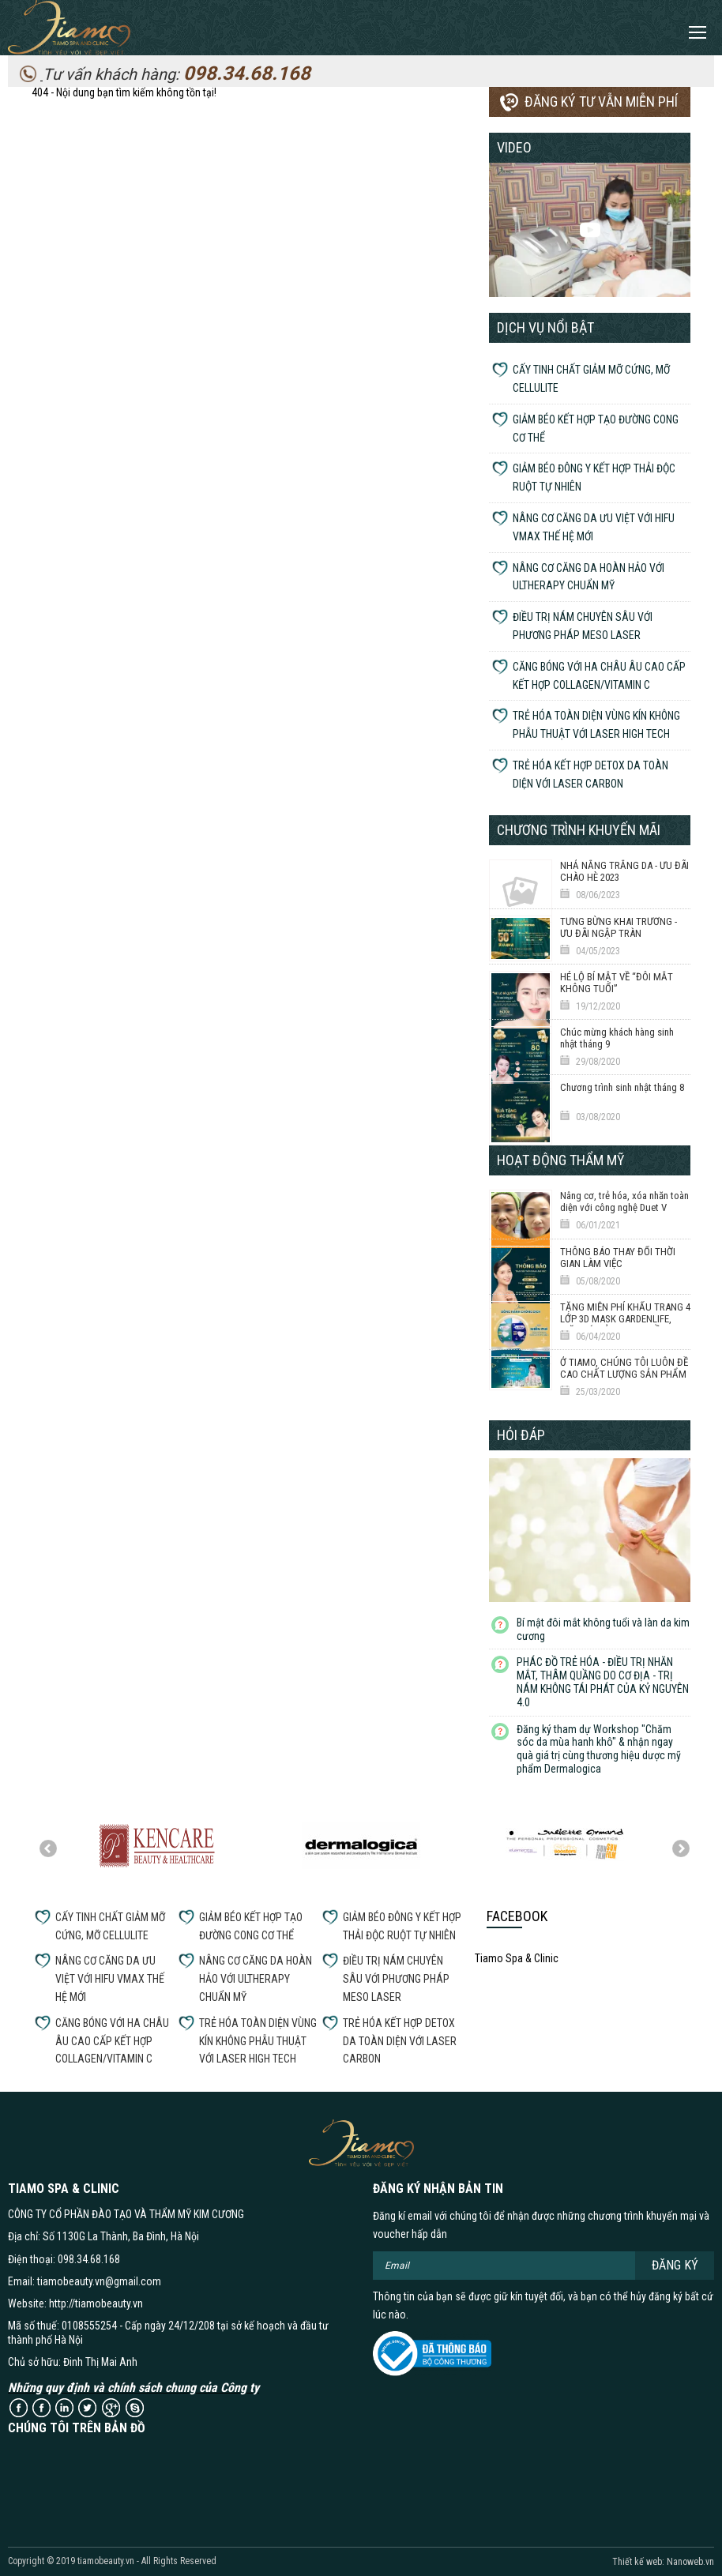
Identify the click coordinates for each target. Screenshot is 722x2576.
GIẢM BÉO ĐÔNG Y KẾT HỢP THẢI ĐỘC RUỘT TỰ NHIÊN (594, 477)
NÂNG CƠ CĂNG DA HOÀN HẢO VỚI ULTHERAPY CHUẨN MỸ (588, 577)
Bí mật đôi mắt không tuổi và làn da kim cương (603, 1629)
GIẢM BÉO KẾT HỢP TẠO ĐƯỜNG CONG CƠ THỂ (596, 428)
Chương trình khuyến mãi (578, 830)
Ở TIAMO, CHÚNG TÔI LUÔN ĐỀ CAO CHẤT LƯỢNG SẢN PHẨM (624, 1368)
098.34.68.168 (246, 73)
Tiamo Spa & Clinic (516, 1958)
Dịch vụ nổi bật (545, 327)
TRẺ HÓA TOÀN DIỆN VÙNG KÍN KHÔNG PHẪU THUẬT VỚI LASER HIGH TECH (596, 724)
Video (514, 147)
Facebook (517, 1916)
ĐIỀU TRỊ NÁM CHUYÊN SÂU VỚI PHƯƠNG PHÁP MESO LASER (582, 626)
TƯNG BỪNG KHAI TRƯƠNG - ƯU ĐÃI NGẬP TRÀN (618, 927)
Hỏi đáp (521, 1435)
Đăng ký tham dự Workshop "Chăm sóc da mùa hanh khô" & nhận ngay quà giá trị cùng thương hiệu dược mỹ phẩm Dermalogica (599, 1749)
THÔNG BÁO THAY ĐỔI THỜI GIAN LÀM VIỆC (617, 1257)
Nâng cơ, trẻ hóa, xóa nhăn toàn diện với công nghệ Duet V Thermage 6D (624, 1208)
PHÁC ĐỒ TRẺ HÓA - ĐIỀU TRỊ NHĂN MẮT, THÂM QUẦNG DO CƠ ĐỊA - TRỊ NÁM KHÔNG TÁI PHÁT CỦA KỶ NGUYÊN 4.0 (603, 1682)
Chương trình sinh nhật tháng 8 (622, 1087)
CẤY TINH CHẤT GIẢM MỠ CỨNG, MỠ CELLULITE (591, 378)
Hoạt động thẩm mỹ (560, 1160)
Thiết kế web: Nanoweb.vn (663, 2561)
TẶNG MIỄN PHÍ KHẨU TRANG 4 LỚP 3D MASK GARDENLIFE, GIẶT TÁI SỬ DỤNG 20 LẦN (625, 1319)
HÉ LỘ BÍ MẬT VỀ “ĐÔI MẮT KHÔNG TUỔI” (616, 983)
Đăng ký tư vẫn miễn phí (601, 101)
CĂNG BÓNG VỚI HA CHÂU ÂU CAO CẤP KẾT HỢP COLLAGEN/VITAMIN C (599, 675)
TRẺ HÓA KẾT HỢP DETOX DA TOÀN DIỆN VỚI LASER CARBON (590, 774)
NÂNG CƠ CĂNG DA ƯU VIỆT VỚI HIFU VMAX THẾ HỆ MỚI (594, 527)
